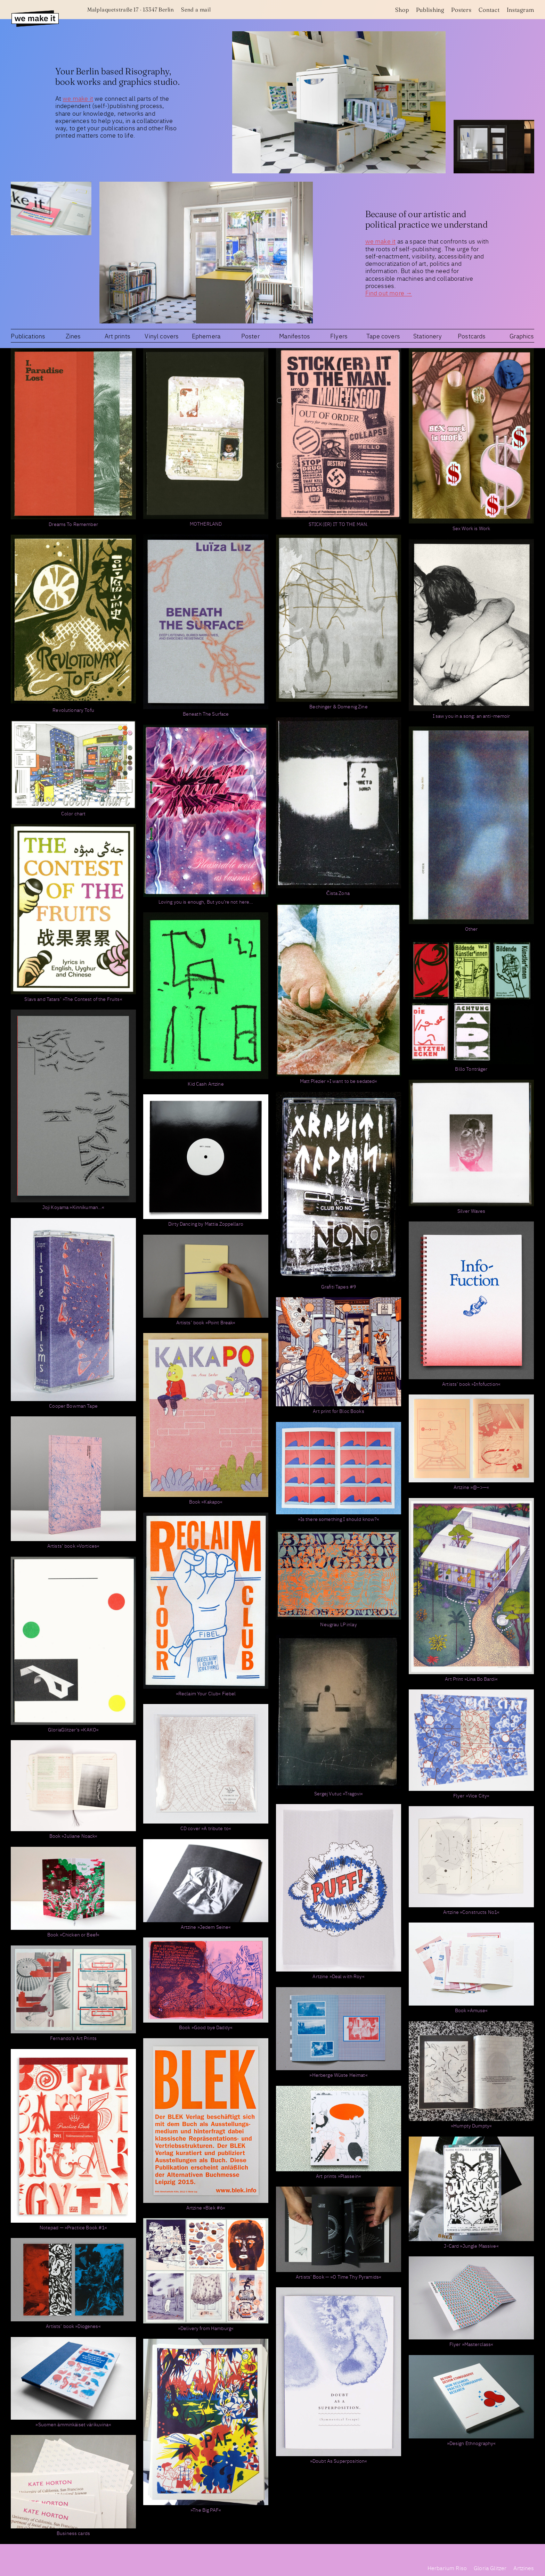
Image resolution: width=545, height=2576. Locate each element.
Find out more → (388, 292)
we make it (78, 98)
